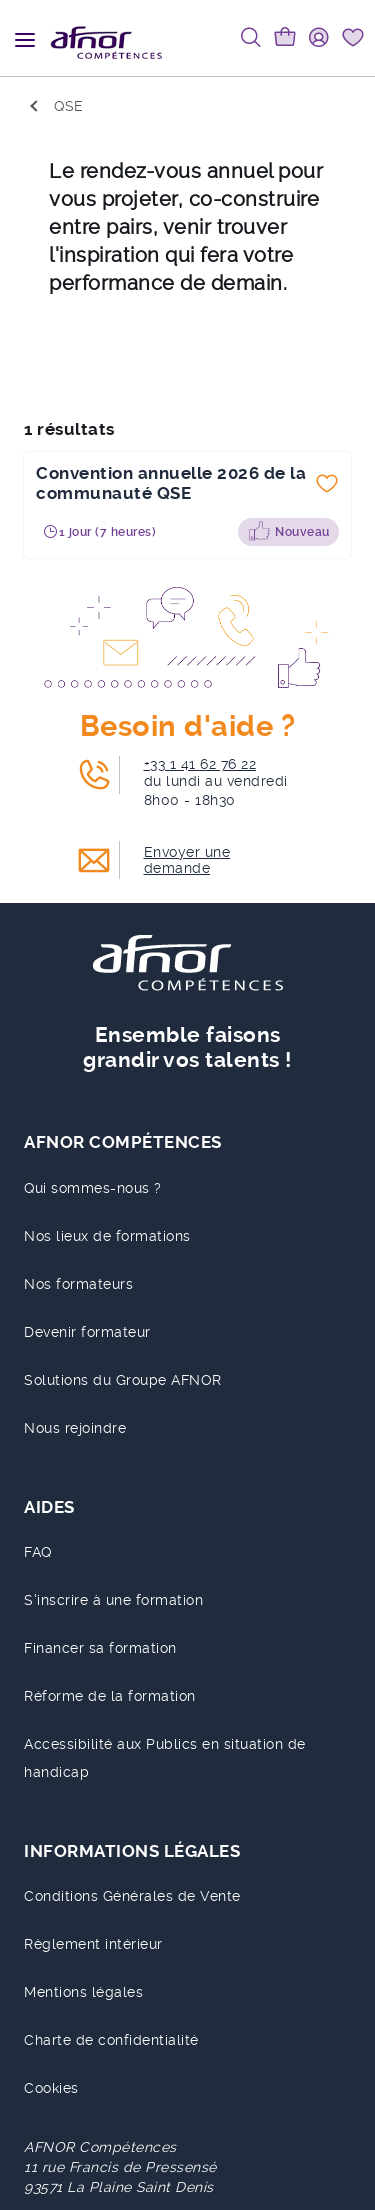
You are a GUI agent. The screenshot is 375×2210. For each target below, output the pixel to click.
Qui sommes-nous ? (93, 1188)
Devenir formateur (87, 1332)
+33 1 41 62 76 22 (200, 764)
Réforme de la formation (110, 1696)
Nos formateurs (78, 1284)
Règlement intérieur (93, 1944)
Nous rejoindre (75, 1428)
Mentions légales (83, 1992)
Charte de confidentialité (111, 2040)
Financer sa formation (100, 1648)
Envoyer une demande (187, 860)
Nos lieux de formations (107, 1236)
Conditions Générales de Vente (132, 1896)
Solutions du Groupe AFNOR (123, 1380)
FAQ (38, 1552)
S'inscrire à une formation (113, 1600)
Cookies (51, 2088)
